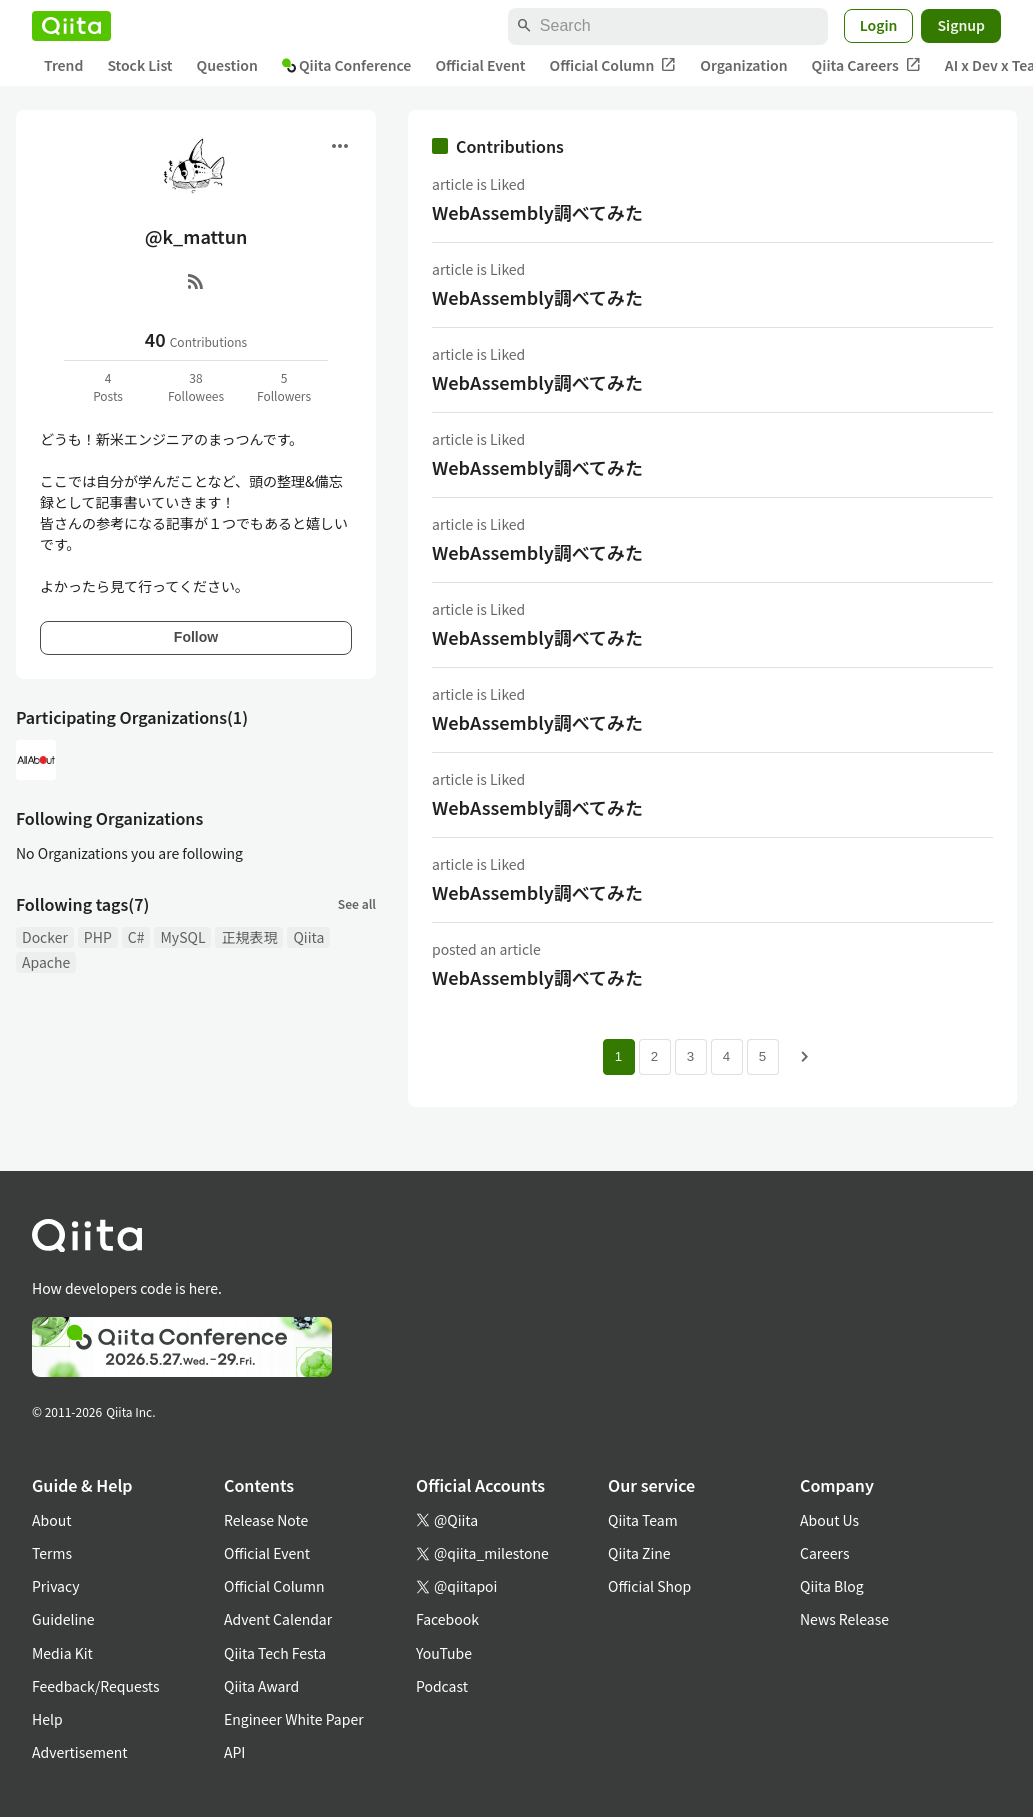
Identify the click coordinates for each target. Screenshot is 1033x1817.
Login (879, 25)
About (51, 1520)
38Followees (196, 386)
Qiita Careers (866, 65)
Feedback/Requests (96, 1686)
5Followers (284, 386)
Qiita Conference (347, 65)
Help (47, 1719)
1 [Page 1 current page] (618, 1056)
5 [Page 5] (762, 1056)
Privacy (55, 1586)
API (234, 1752)
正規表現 (249, 937)
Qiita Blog (832, 1586)
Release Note (266, 1520)
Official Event (480, 65)
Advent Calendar (278, 1619)
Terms (52, 1553)
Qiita (308, 937)
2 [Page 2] (654, 1056)
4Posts (108, 386)
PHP (98, 937)
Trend (63, 65)
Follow (196, 637)
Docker (45, 937)
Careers (824, 1553)
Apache (46, 962)
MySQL (182, 937)
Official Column (613, 65)
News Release (844, 1619)
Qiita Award (261, 1686)
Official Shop (649, 1586)
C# (136, 937)
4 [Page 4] (726, 1056)
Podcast (442, 1686)
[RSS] (196, 281)
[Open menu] (340, 146)
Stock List (139, 65)
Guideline (63, 1619)
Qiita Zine (639, 1553)
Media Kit (62, 1653)
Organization (743, 65)
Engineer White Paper (294, 1719)
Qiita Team (643, 1520)
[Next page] (805, 1057)
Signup (961, 25)
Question (227, 65)
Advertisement (80, 1752)
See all (357, 903)
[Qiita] (71, 26)
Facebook (447, 1619)
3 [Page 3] (690, 1056)
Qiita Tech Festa (275, 1653)
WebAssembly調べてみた (537, 212)
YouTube (444, 1653)
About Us (829, 1520)
